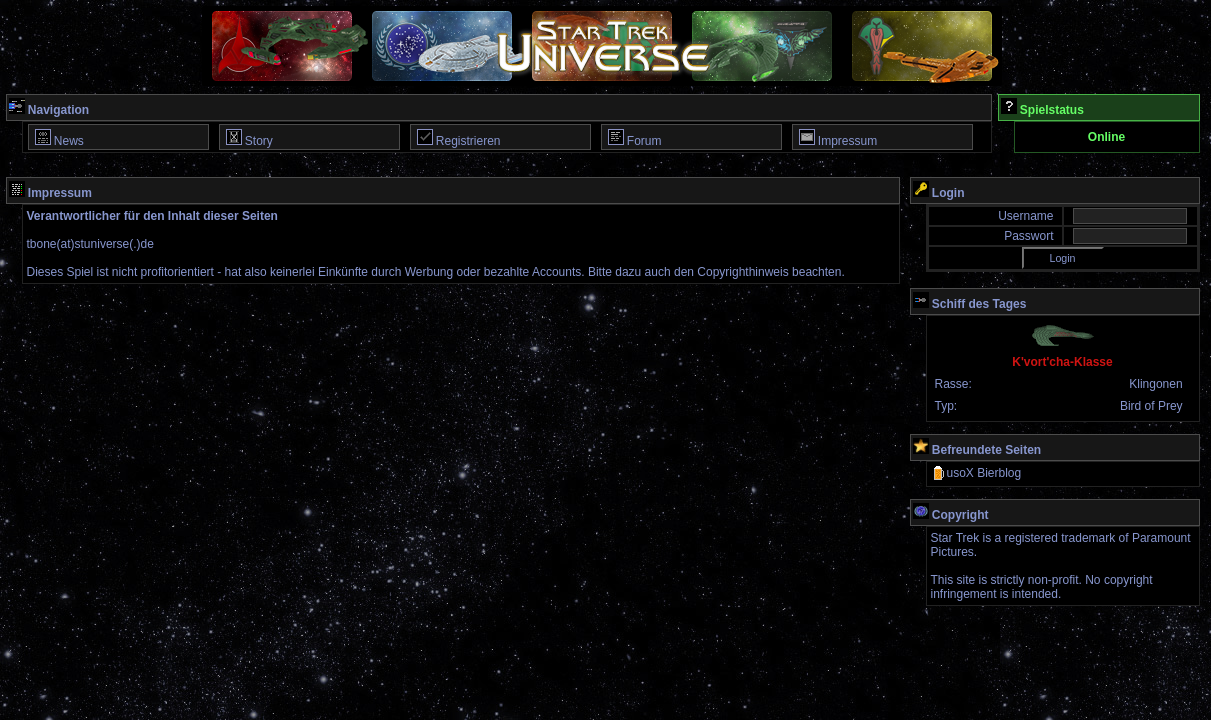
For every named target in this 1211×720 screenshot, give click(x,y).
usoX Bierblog (976, 473)
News (59, 138)
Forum (635, 138)
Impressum (838, 138)
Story (249, 138)
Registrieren (459, 138)
